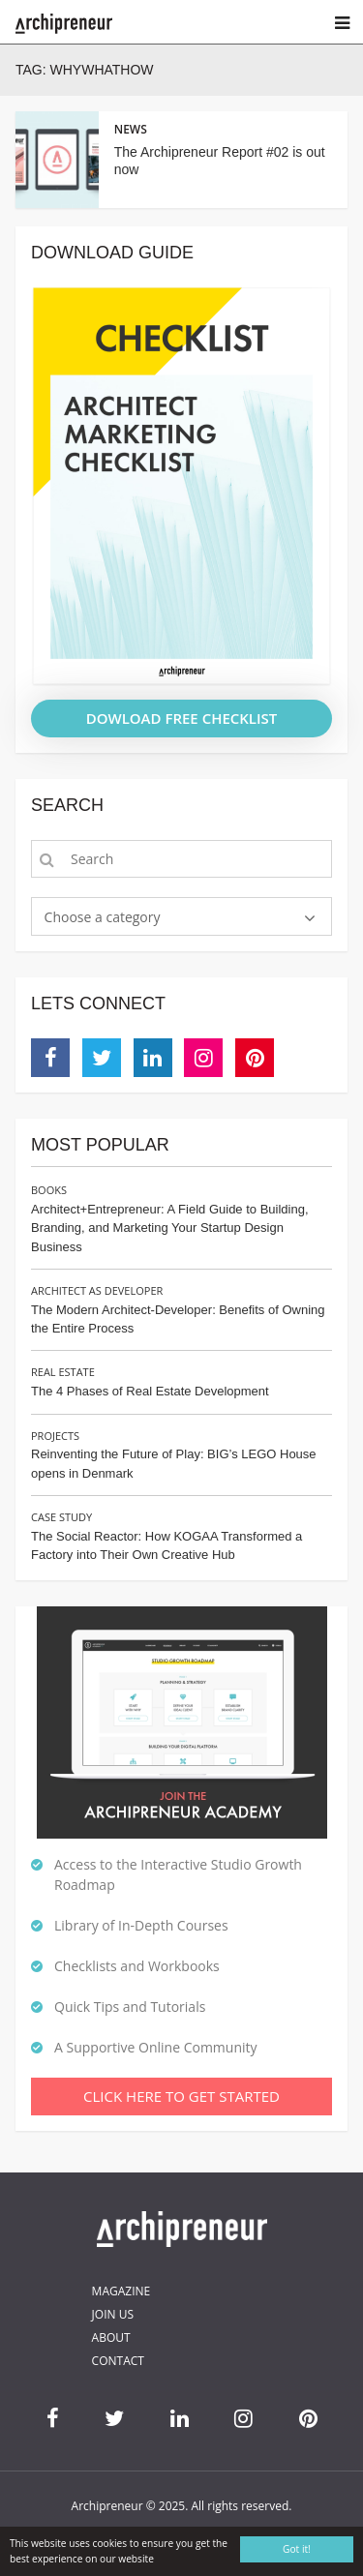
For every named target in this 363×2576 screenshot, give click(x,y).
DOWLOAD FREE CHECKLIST (182, 718)
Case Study (61, 1517)
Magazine (121, 2291)
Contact (118, 2360)
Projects (55, 1435)
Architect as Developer (97, 1290)
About (111, 2337)
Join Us (113, 2314)
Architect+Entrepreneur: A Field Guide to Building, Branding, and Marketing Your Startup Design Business (170, 1228)
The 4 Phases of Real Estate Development (150, 1391)
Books (49, 1190)
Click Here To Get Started (181, 2096)
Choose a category (103, 917)
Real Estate (63, 1371)
